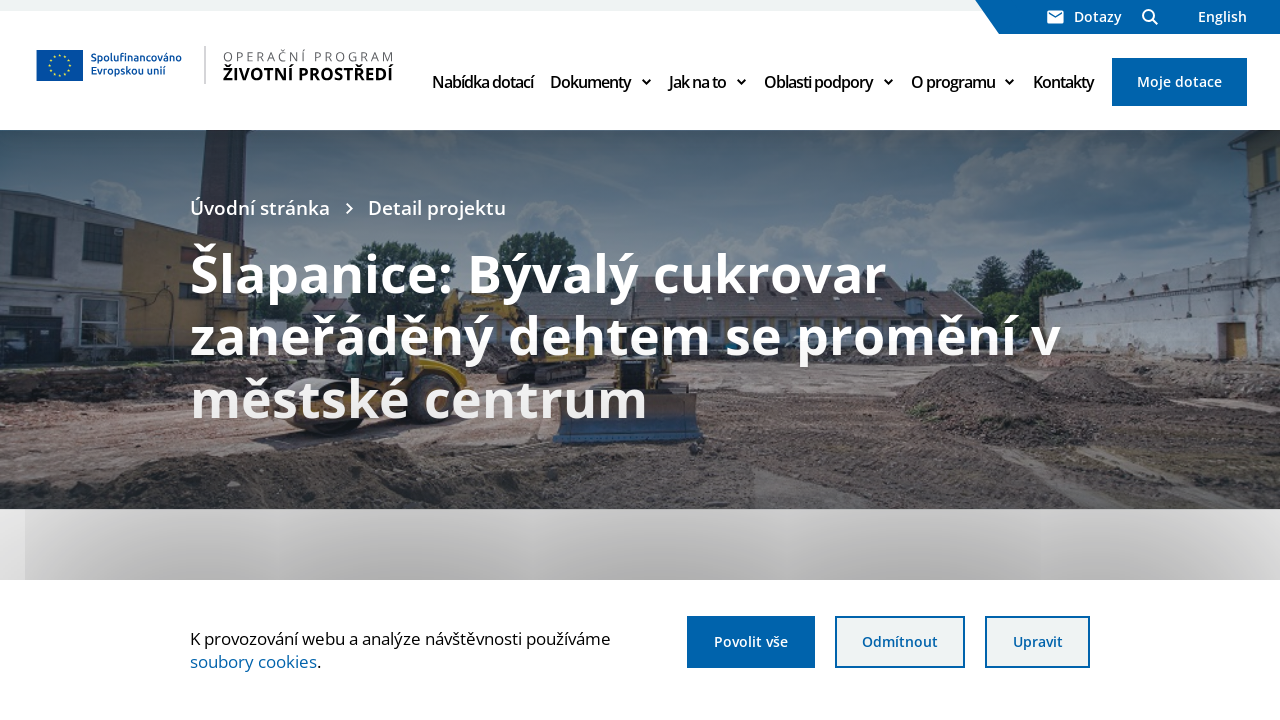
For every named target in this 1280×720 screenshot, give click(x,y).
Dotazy (1084, 16)
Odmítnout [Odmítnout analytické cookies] (900, 641)
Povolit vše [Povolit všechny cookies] (751, 641)
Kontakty (1063, 82)
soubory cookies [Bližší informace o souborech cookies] (253, 661)
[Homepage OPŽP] (215, 65)
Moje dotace (1179, 81)
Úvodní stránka (260, 208)
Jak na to (697, 82)
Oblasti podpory (818, 82)
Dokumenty (590, 82)
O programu (953, 82)
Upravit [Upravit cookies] (1038, 641)
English (1222, 16)
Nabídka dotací (482, 82)
